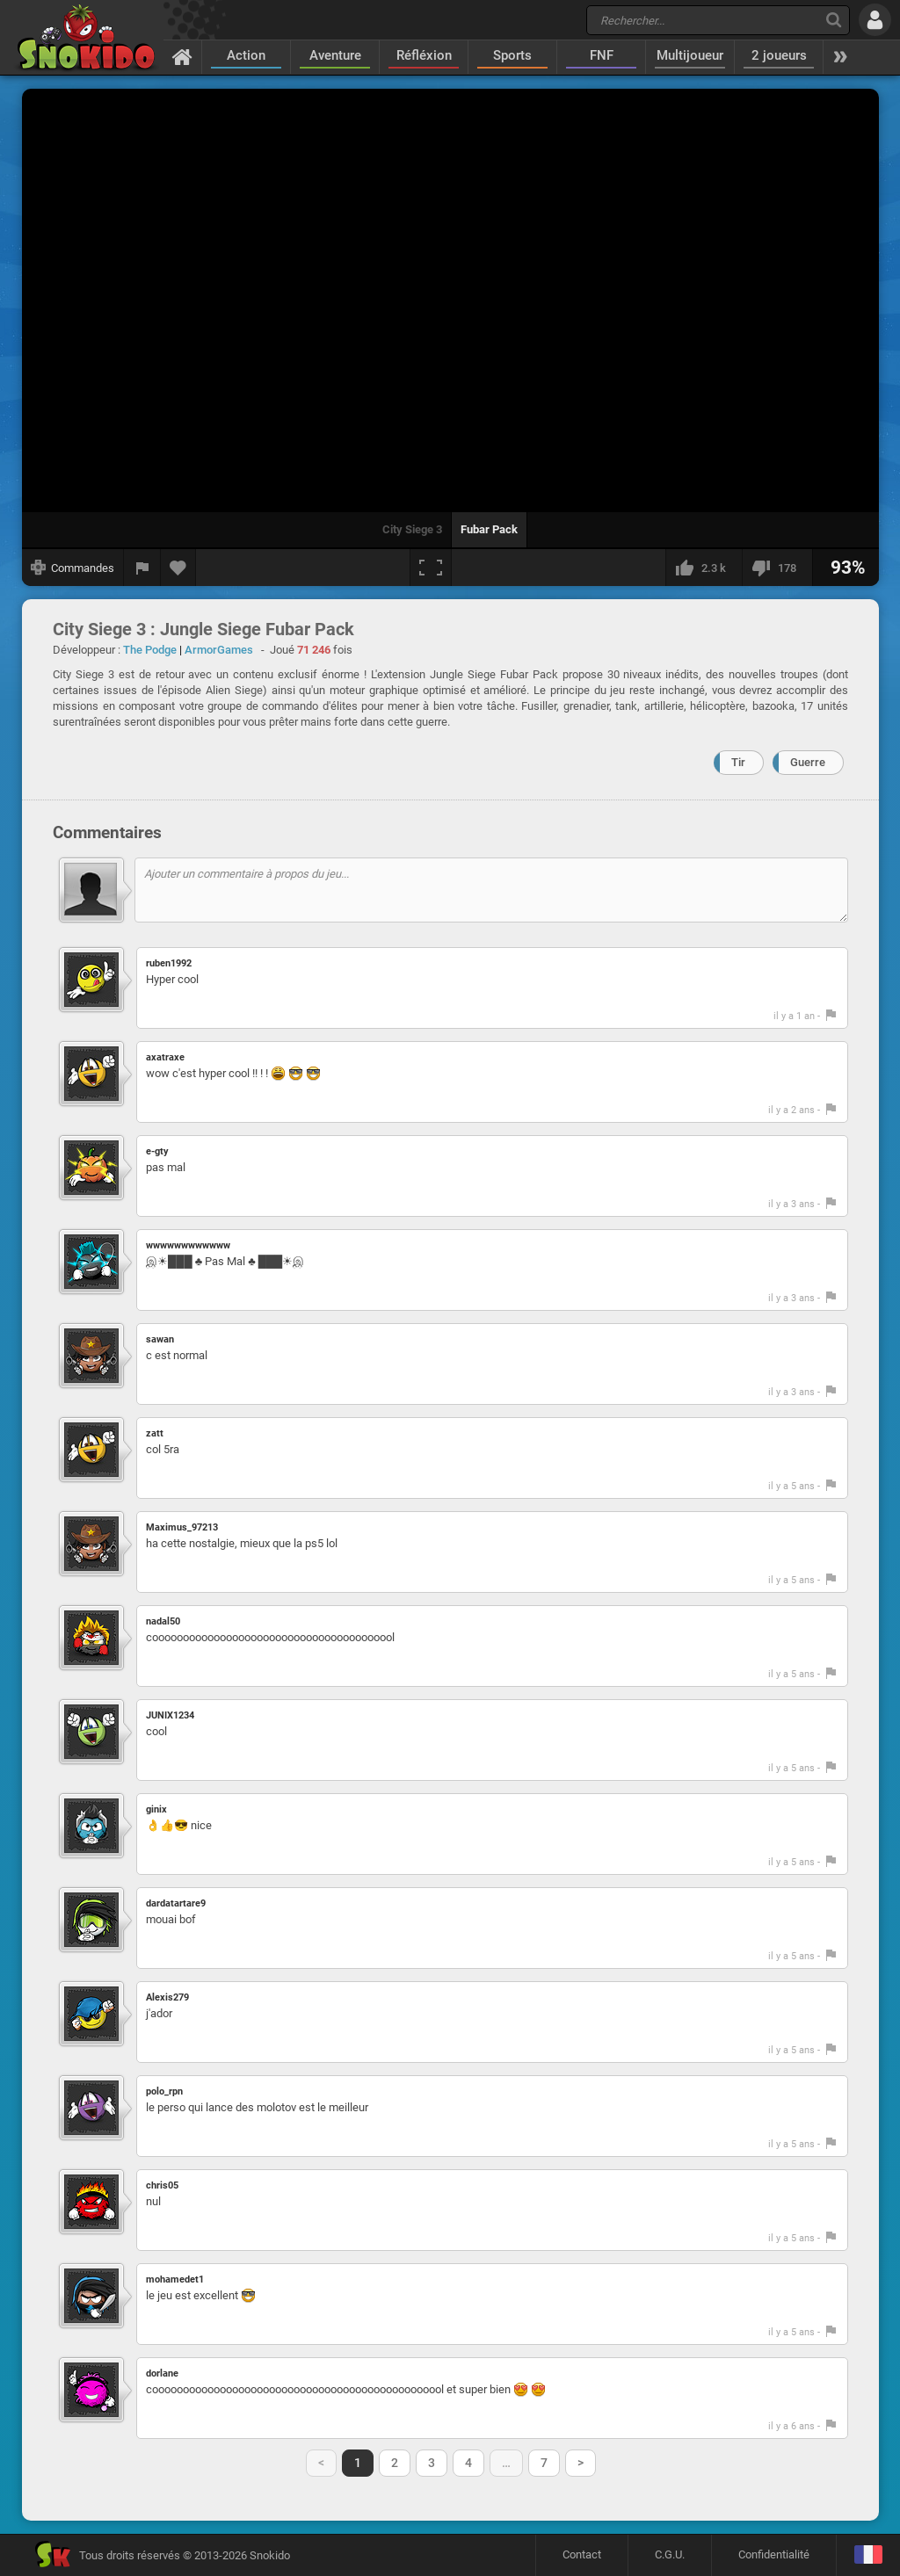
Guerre (807, 762)
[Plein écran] (431, 567)
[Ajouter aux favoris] (178, 567)
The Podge (150, 649)
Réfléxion (424, 55)
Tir (738, 762)
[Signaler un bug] (142, 567)
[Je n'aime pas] (777, 567)
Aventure (335, 55)
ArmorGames (219, 649)
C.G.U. (670, 2554)
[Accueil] (182, 56)
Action (246, 55)
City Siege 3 (412, 529)
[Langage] (868, 2555)
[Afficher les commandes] (73, 567)
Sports (512, 55)
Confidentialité (773, 2554)
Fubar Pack (489, 529)
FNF (601, 55)
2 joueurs (779, 55)
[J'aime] (703, 567)
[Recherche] (833, 19)
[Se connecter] (875, 20)
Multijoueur (690, 55)
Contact (581, 2554)
